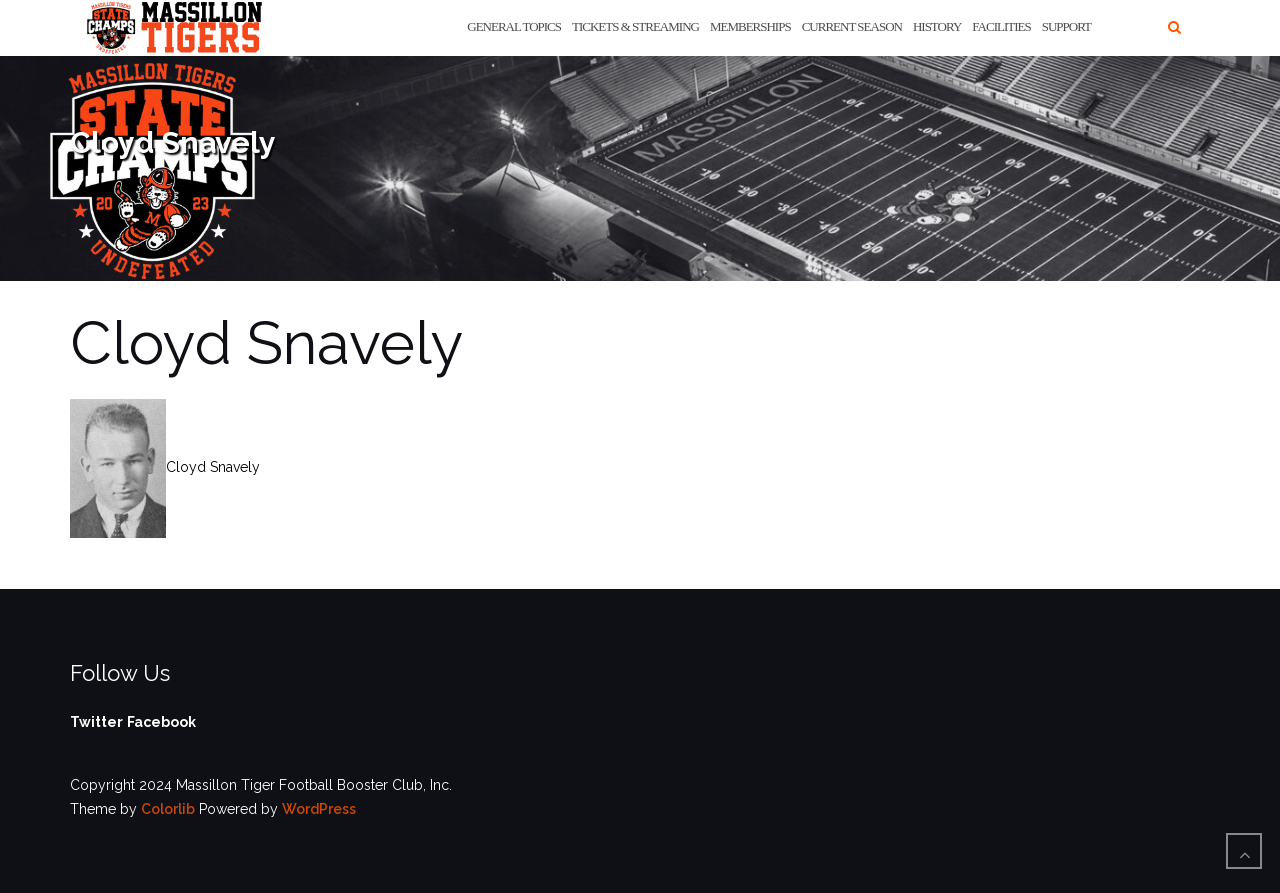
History (937, 26)
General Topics (514, 26)
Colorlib (168, 809)
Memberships (750, 26)
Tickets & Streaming (635, 26)
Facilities (1001, 26)
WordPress (319, 809)
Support (1066, 26)
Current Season (852, 26)
